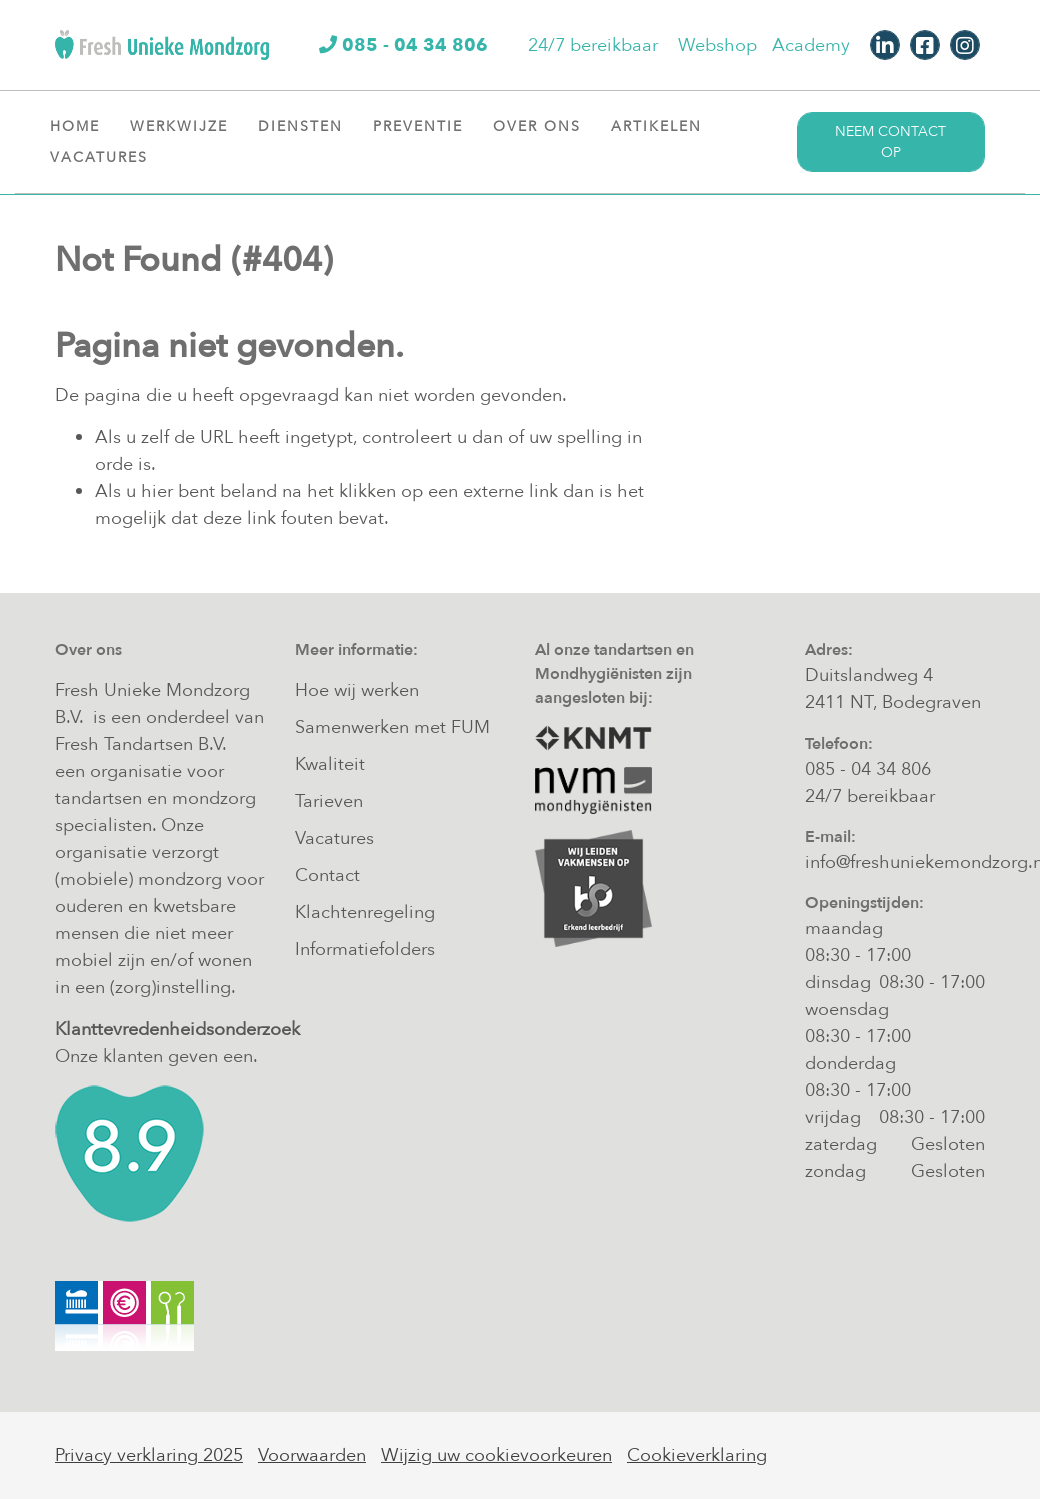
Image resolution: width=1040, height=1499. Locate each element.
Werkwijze (186, 126)
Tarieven (329, 801)
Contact (327, 875)
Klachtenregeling (365, 912)
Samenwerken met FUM (392, 727)
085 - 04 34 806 (868, 769)
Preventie (425, 126)
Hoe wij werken (357, 690)
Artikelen (664, 126)
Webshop (717, 45)
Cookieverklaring (697, 1455)
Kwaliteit (330, 764)
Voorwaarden (312, 1455)
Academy (811, 45)
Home (75, 126)
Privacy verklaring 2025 (149, 1455)
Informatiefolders (365, 949)
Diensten (308, 126)
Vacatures (106, 157)
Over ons (544, 126)
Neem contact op (890, 142)
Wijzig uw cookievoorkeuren (496, 1455)
